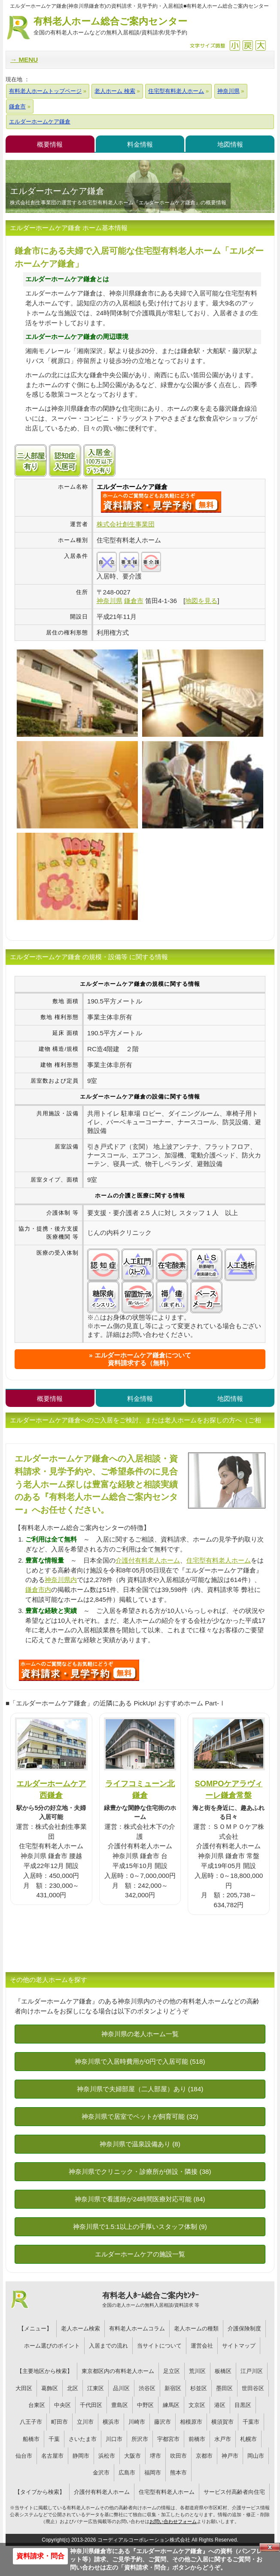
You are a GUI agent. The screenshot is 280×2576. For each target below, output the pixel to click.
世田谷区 (253, 2388)
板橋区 (223, 2371)
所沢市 (139, 2439)
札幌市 (248, 2439)
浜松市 (106, 2456)
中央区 (62, 2405)
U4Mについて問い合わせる (79, 1670)
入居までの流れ (108, 2345)
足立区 (171, 2371)
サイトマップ (239, 2345)
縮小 (234, 45)
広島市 (127, 2472)
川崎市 (136, 2422)
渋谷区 (147, 2388)
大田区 (23, 2388)
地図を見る (201, 600)
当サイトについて (159, 2345)
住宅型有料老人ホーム (218, 1560)
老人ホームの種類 (196, 2328)
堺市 (155, 2456)
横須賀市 (222, 2422)
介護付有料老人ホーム (148, 1560)
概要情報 (50, 144)
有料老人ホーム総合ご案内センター (110, 26)
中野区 (145, 2405)
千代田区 (91, 2405)
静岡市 (81, 2456)
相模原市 (191, 2422)
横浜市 (111, 2422)
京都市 (204, 2456)
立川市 (85, 2422)
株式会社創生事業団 (126, 524)
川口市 (114, 2439)
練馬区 (171, 2405)
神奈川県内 (61, 1579)
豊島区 (119, 2405)
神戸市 (230, 2456)
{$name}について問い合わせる (161, 502)
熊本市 (178, 2472)
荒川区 (197, 2371)
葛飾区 (49, 2388)
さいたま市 (83, 2439)
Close (269, 2547)
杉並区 (198, 2388)
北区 (72, 2388)
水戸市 (222, 2439)
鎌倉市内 (38, 1589)
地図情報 (230, 144)
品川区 (121, 2388)
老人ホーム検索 (80, 2328)
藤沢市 (162, 2422)
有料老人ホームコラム (137, 2328)
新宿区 (172, 2388)
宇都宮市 (168, 2439)
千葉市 (251, 2422)
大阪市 (132, 2456)
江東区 (95, 2388)
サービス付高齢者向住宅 (234, 2492)
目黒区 (242, 2405)
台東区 (36, 2405)
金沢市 (101, 2472)
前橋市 (197, 2439)
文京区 (197, 2405)
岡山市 (255, 2456)
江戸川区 (251, 2371)
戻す (247, 45)
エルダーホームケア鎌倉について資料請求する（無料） (142, 1358)
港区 (219, 2405)
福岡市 (152, 2472)
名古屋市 (52, 2456)
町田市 (59, 2422)
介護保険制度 (244, 2328)
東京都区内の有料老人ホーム (118, 2371)
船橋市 (31, 2439)
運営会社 (202, 2345)
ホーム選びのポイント (52, 2345)
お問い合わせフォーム (173, 2521)
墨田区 (224, 2388)
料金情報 (140, 144)
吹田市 (178, 2456)
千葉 (54, 2439)
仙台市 (23, 2456)
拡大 (260, 45)
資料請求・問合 (40, 2556)
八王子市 (31, 2422)
